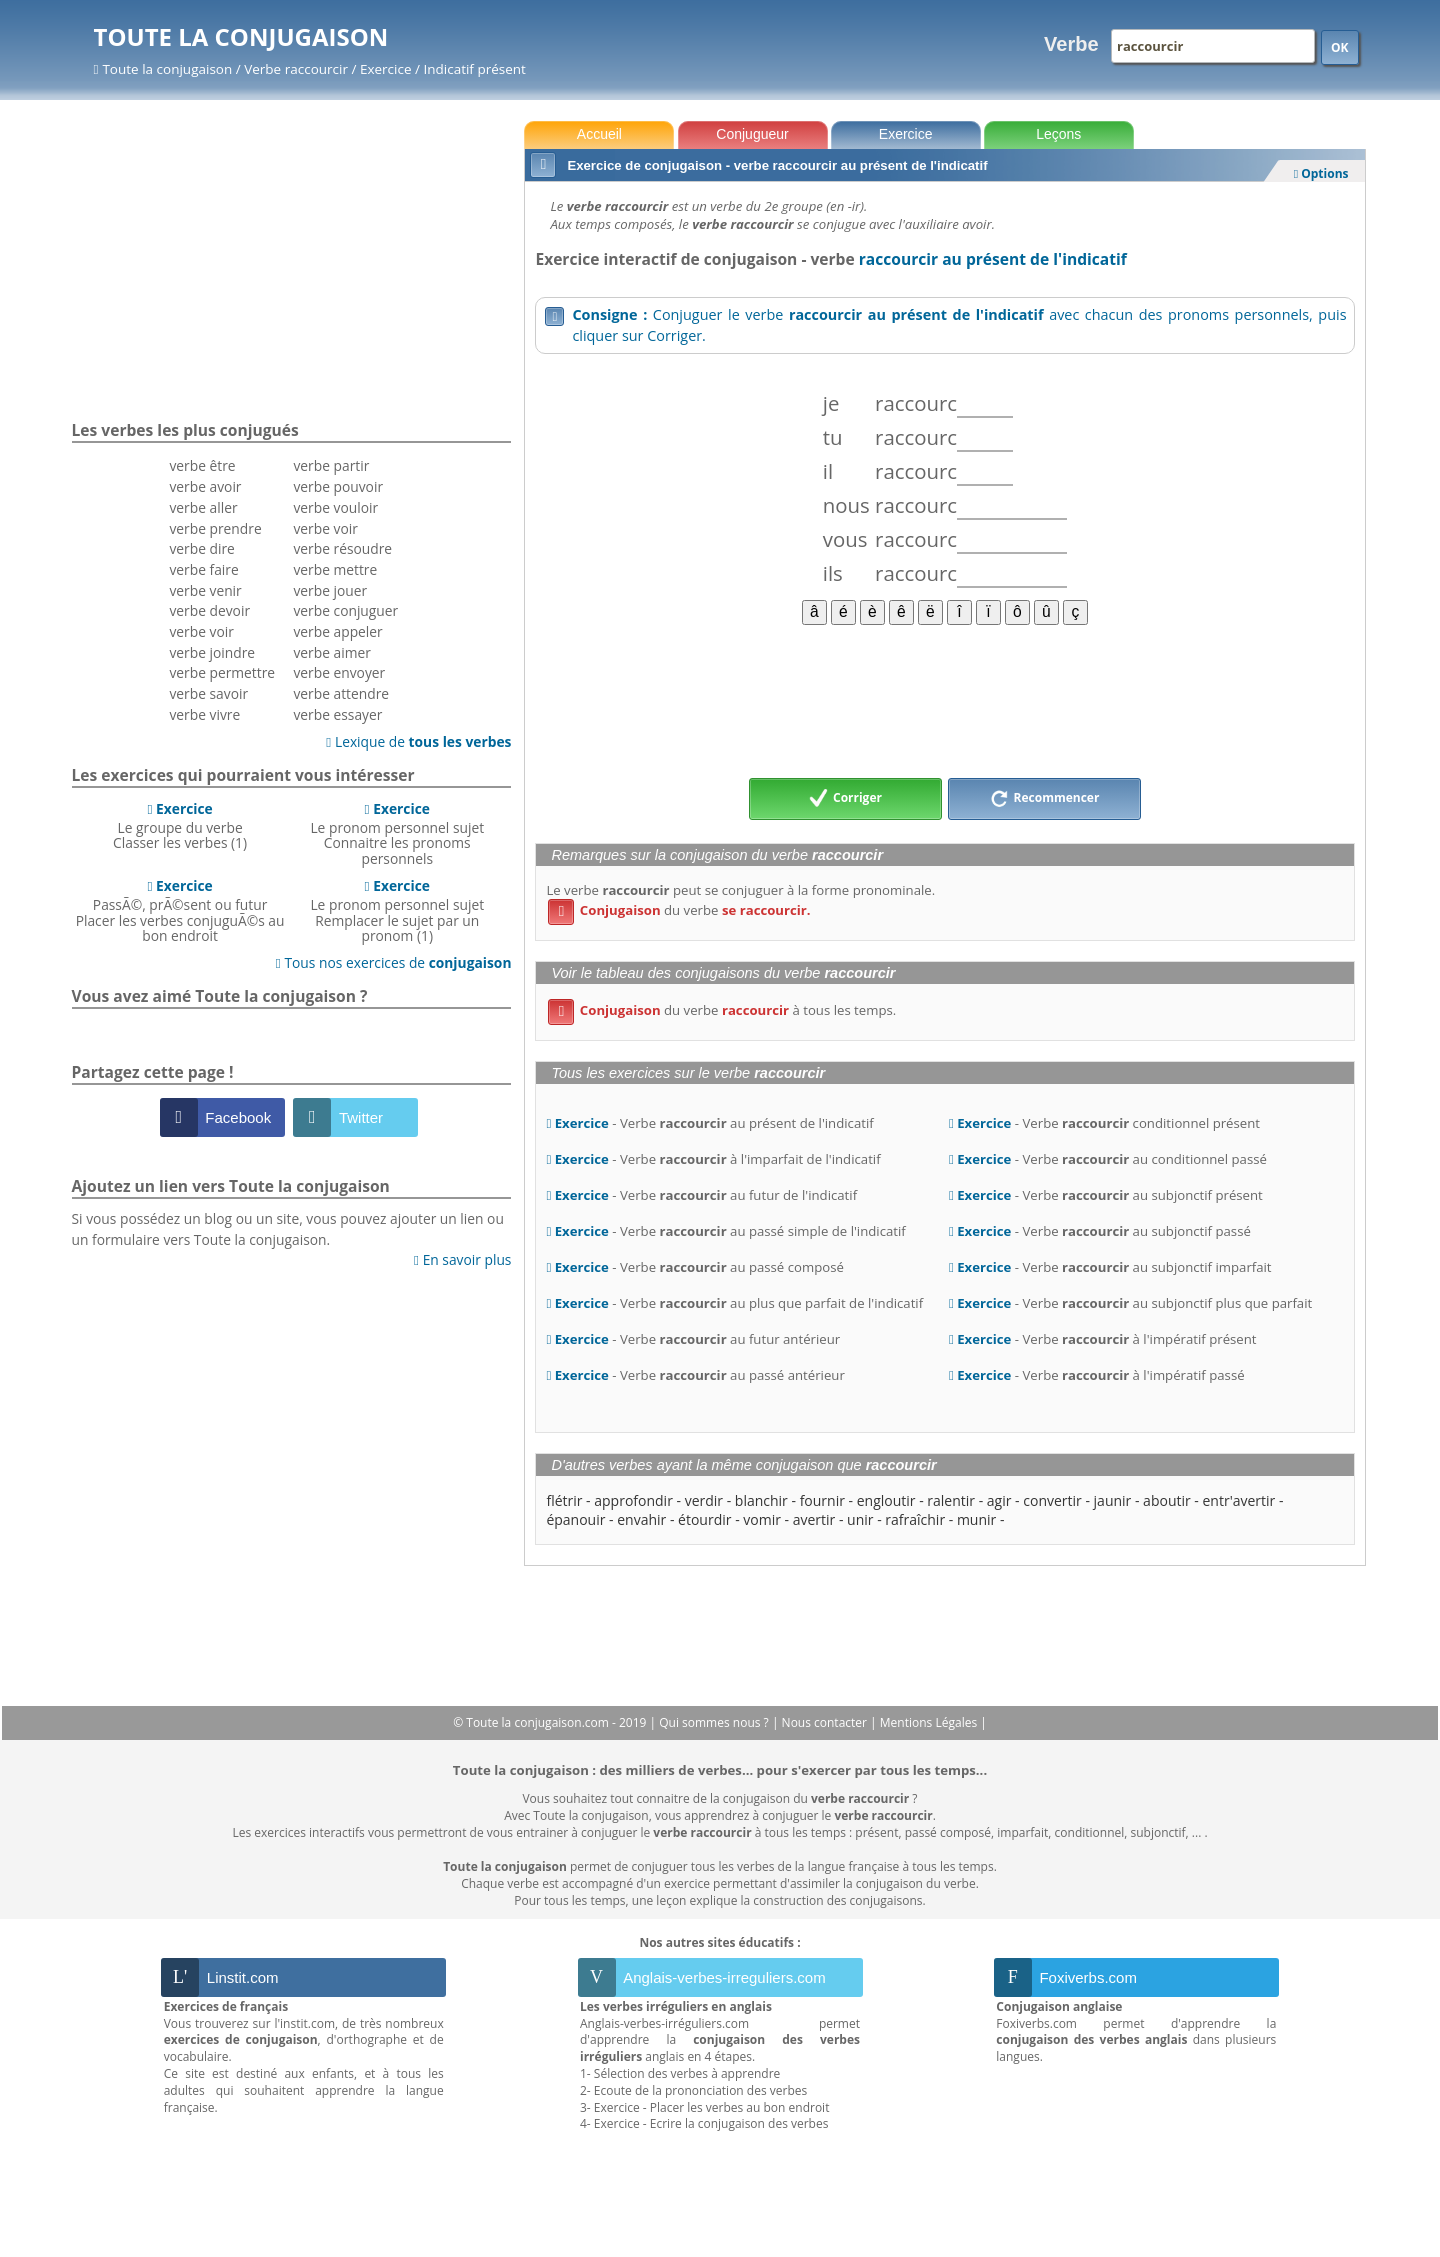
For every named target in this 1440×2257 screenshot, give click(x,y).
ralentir (951, 1500)
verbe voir (201, 631)
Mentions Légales (930, 1722)
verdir (704, 1500)
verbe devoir (209, 610)
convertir (1052, 1500)
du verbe (679, 910)
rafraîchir (915, 1519)
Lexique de (418, 741)
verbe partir (331, 465)
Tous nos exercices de (394, 962)
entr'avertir (1239, 1500)
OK (1340, 47)
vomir (762, 1519)
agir (999, 1500)
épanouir (575, 1519)
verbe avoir (205, 486)
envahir (641, 1519)
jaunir (1113, 1500)
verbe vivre (204, 714)
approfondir (633, 1500)
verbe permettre (222, 672)
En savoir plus (462, 1259)
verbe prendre (215, 528)
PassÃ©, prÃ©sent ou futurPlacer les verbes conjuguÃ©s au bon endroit (180, 910)
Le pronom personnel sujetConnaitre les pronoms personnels (397, 833)
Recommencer (1045, 799)
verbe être (202, 465)
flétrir (564, 1500)
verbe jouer (330, 590)
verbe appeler (337, 631)
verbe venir (205, 590)
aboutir (1167, 1500)
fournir (822, 1500)
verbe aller (203, 507)
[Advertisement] (944, 700)
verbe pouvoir (338, 486)
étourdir (704, 1519)
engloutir (886, 1500)
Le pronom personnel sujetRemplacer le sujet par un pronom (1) (397, 910)
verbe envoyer (339, 672)
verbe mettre (335, 569)
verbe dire (201, 548)
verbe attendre (341, 693)
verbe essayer (337, 714)
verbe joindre (212, 652)
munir (976, 1519)
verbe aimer (331, 652)
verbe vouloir (335, 507)
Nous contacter (826, 1722)
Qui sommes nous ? (715, 1722)
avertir (814, 1519)
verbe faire (203, 569)
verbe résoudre (342, 548)
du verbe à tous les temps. (722, 1010)
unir (860, 1519)
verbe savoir (208, 693)
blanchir (761, 1500)
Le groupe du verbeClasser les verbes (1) (180, 826)
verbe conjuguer (345, 610)
